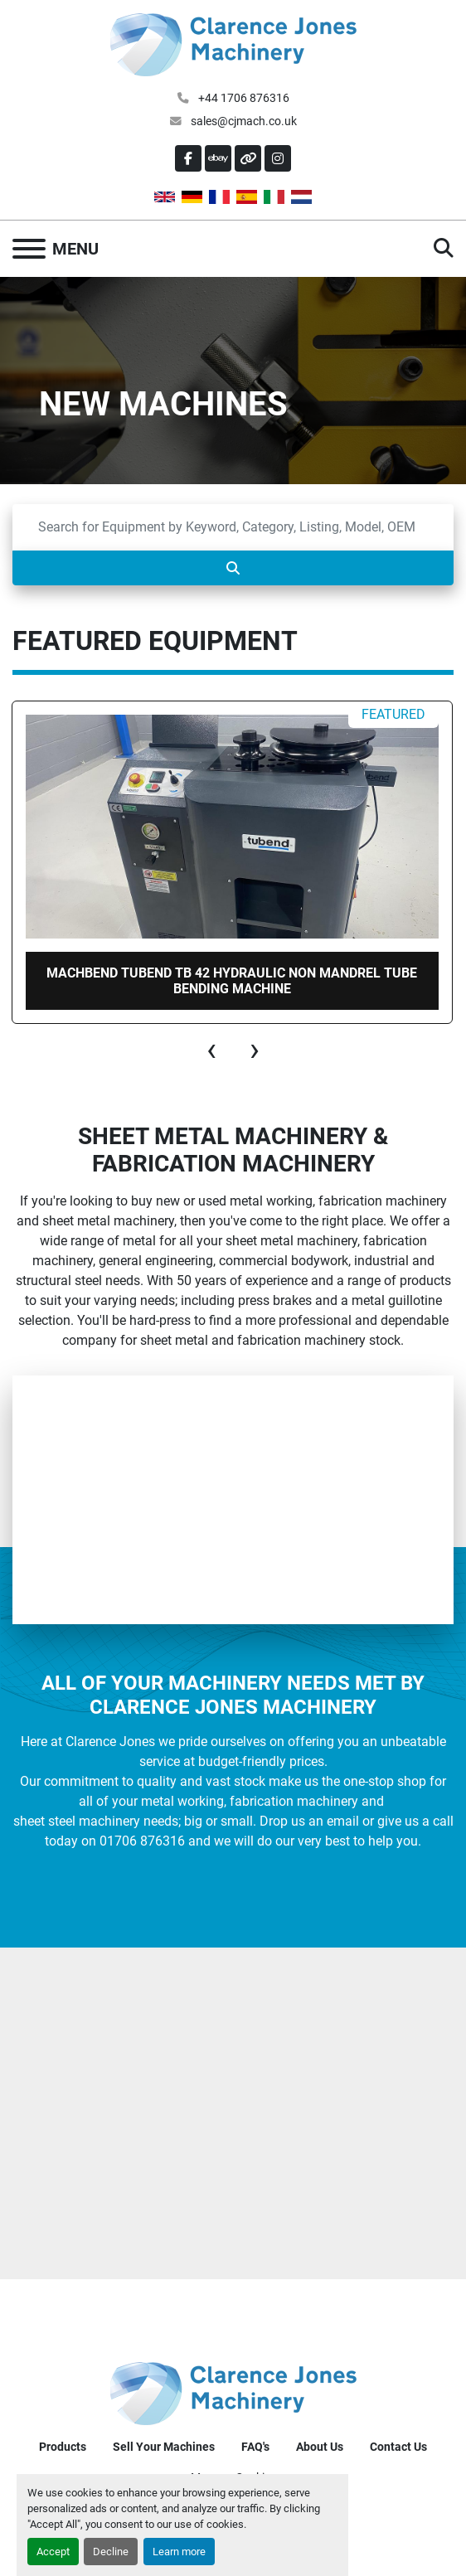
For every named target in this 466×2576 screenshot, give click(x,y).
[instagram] (278, 158)
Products (62, 2446)
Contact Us (398, 2446)
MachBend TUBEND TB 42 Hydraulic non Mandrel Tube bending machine (231, 981)
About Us (319, 2446)
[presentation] (211, 1050)
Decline (111, 2551)
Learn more (179, 2551)
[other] (248, 158)
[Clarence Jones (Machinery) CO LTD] (233, 2393)
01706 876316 (142, 1841)
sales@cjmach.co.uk (242, 121)
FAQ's (255, 2446)
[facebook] (188, 158)
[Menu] (29, 249)
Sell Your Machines (164, 2446)
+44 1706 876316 (242, 97)
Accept (53, 2551)
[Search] (233, 527)
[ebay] (218, 158)
